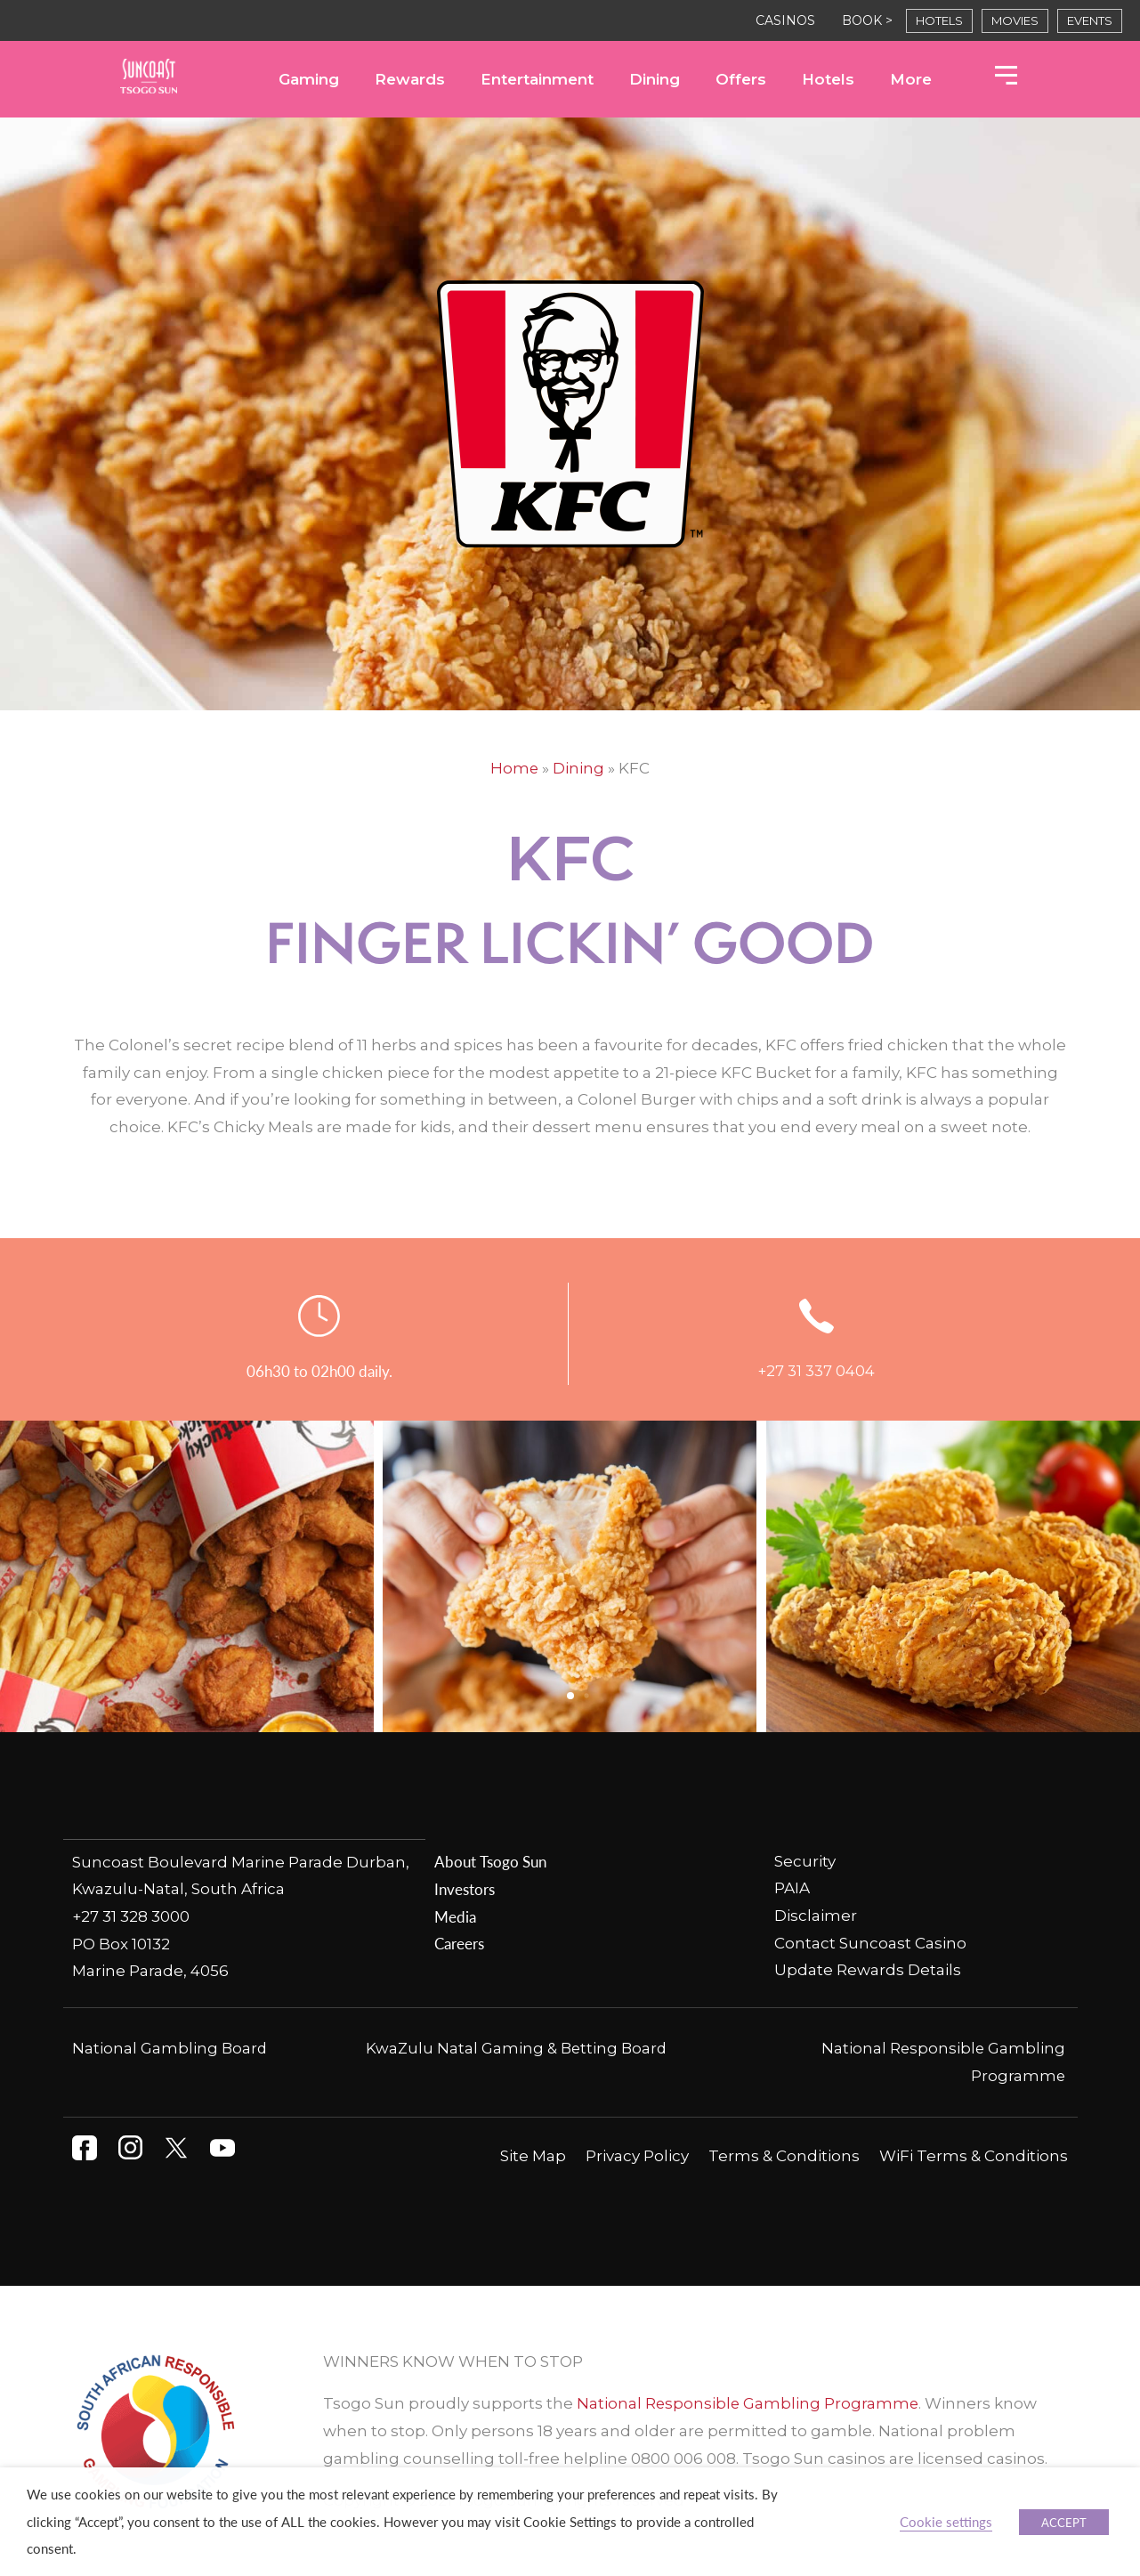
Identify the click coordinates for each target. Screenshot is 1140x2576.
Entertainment (537, 79)
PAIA (792, 1888)
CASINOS (785, 20)
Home (514, 768)
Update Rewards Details (867, 1970)
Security (805, 1860)
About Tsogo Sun (490, 1860)
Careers (459, 1942)
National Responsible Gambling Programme (749, 2401)
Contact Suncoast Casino (870, 1942)
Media (455, 1915)
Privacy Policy (637, 2154)
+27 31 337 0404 (817, 1371)
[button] (570, 1695)
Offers (741, 79)
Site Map (533, 2154)
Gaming (309, 79)
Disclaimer (815, 1915)
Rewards (410, 79)
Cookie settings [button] (946, 2522)
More (911, 79)
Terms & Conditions (784, 2154)
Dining (654, 79)
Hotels (828, 79)
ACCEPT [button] (1064, 2522)
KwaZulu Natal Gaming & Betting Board (516, 2046)
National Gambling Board (170, 2046)
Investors (464, 1888)
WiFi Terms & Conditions (973, 2154)
